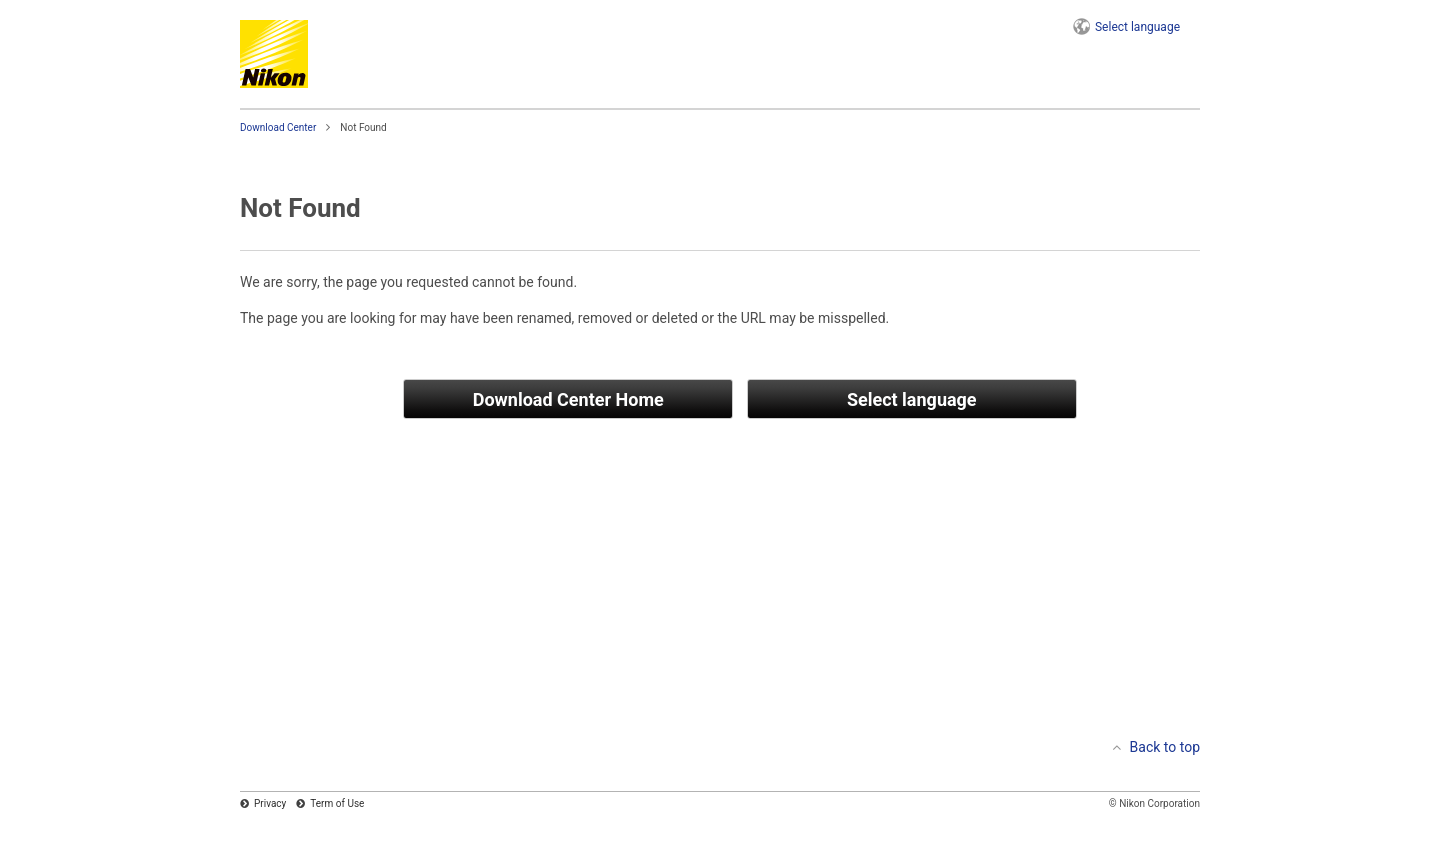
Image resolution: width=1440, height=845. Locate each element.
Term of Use (337, 803)
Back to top (1165, 747)
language (1137, 27)
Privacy (270, 803)
